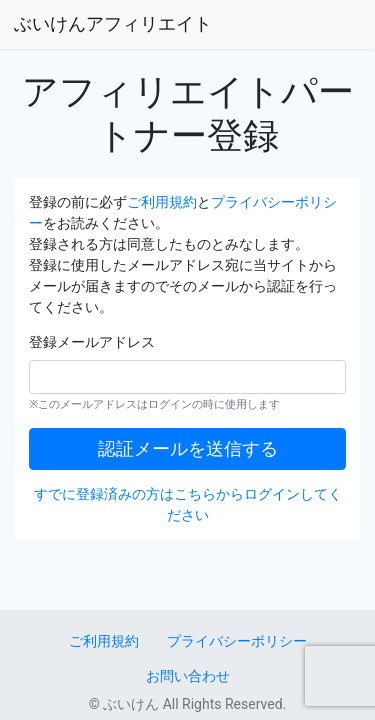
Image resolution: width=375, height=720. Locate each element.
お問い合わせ (188, 676)
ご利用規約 (162, 202)
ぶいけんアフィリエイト (113, 24)
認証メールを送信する (188, 449)
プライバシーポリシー (237, 641)
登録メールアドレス (92, 342)
